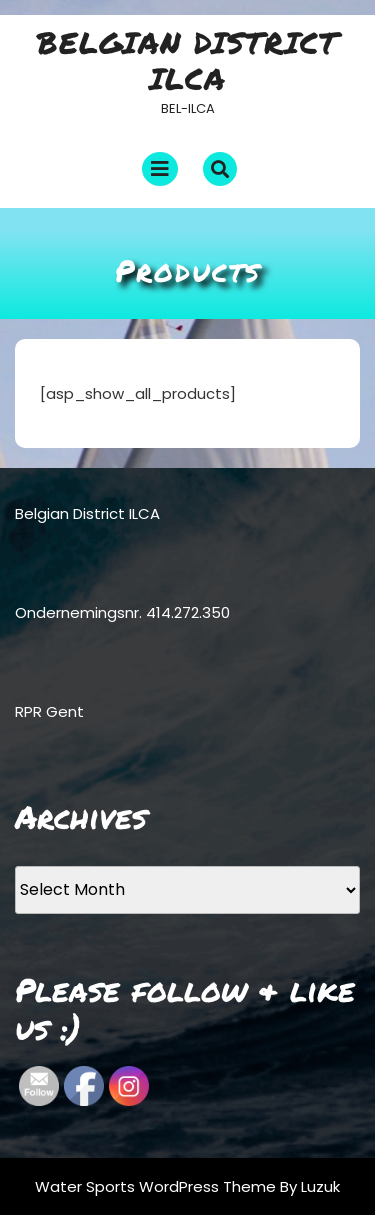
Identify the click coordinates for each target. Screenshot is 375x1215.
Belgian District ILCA (187, 60)
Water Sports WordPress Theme (157, 1186)
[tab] (160, 169)
